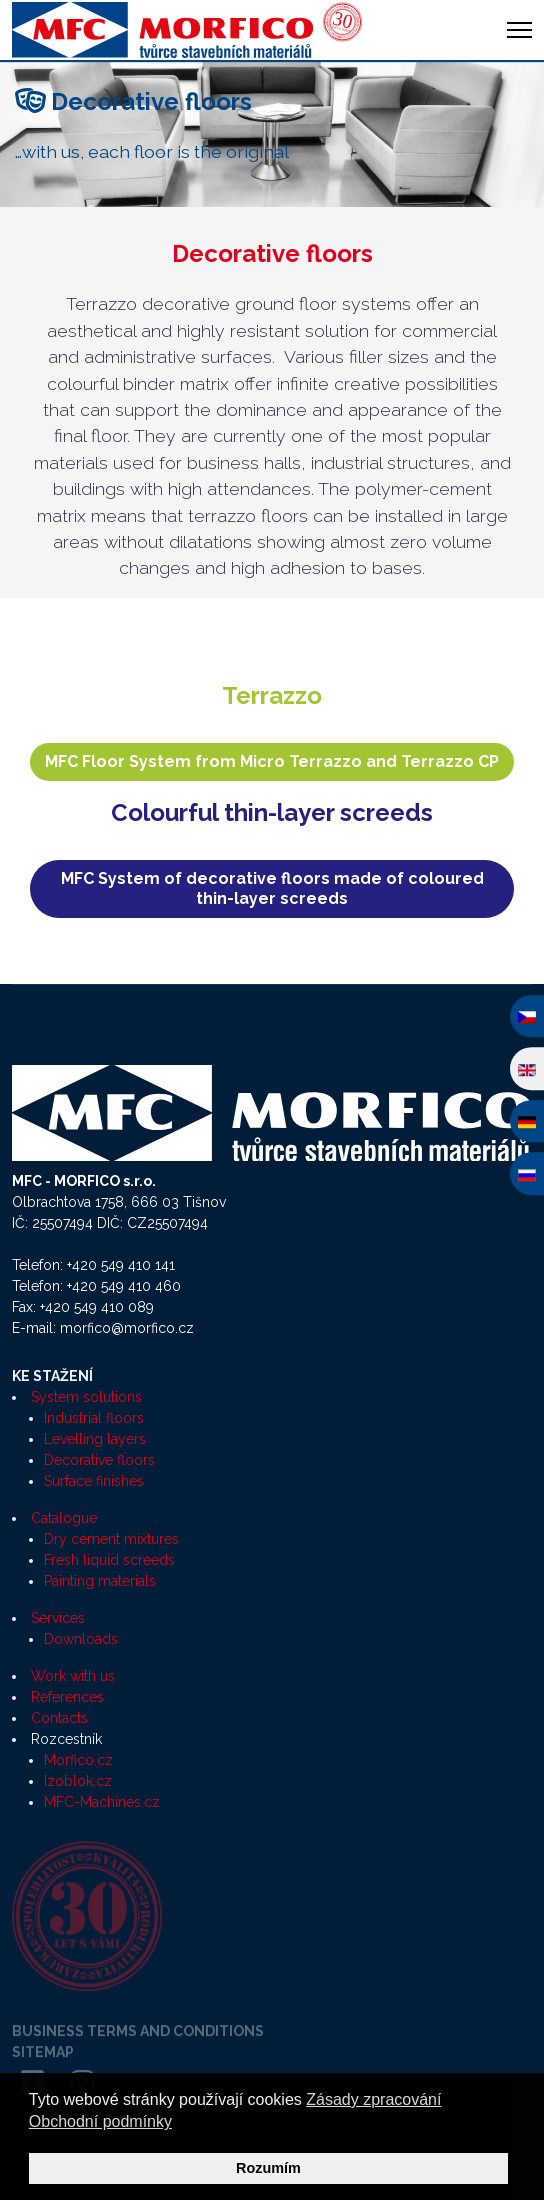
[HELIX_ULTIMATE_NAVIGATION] (519, 30)
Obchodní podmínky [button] (100, 2121)
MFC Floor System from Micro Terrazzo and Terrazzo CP (272, 761)
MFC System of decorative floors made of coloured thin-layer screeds (272, 888)
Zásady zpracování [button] (373, 2099)
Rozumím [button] (268, 2168)
